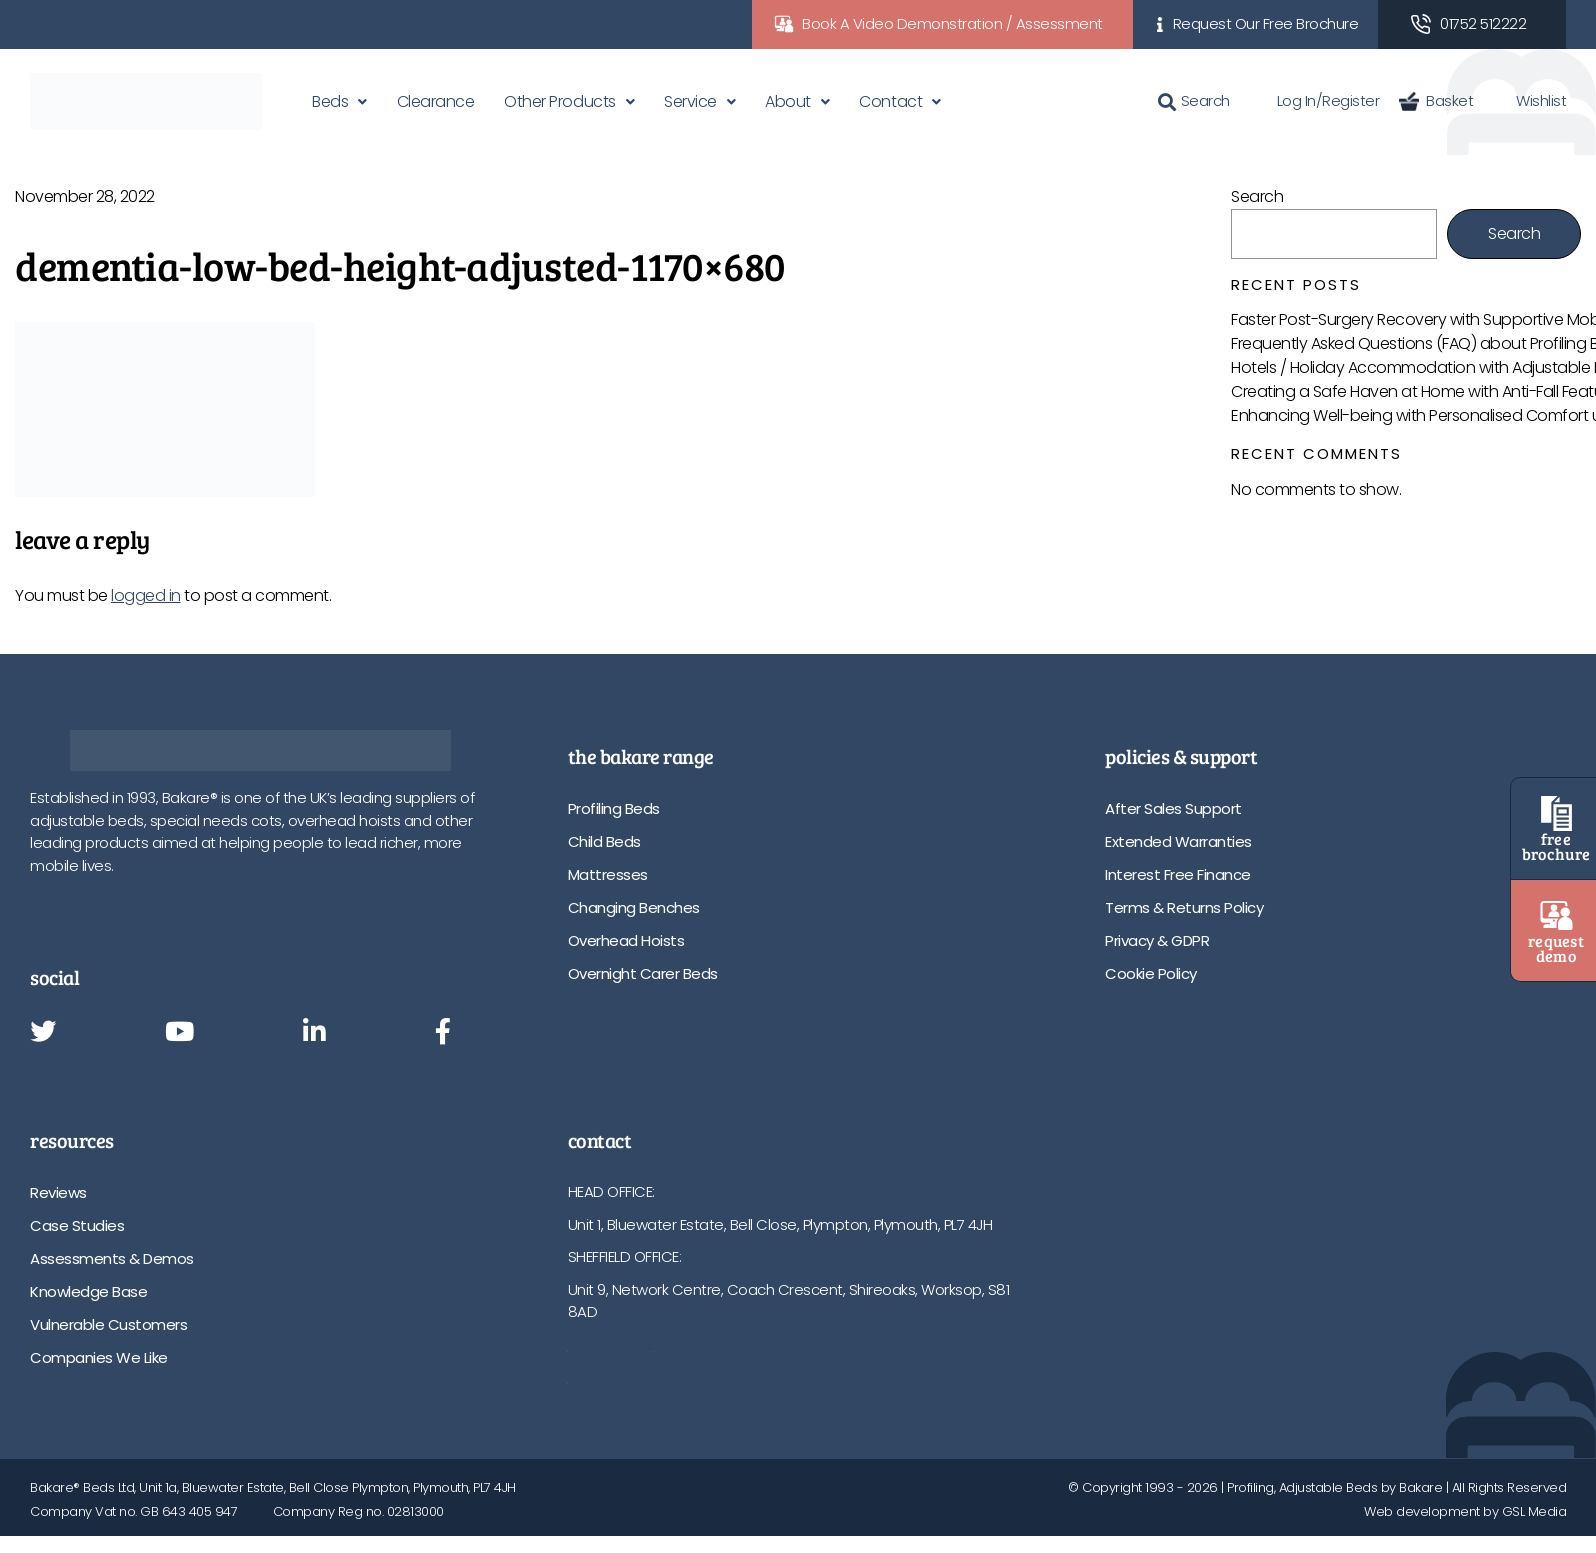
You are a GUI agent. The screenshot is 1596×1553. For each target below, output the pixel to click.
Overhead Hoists (626, 940)
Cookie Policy (1151, 973)
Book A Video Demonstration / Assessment (952, 23)
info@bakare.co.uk (631, 1376)
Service (690, 101)
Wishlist (1529, 100)
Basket (1436, 100)
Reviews (58, 1192)
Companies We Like (99, 1357)
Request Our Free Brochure (1266, 23)
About (788, 101)
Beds (330, 101)
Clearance (436, 101)
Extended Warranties (1178, 841)
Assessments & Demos (112, 1258)
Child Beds (604, 841)
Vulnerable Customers (108, 1324)
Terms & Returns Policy (1184, 907)
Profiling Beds (614, 808)
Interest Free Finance (1178, 874)
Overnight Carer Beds (643, 973)
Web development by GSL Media (1465, 1511)
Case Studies (77, 1225)
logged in (146, 595)
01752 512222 (1483, 23)
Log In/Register (1315, 100)
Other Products (559, 101)
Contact (890, 101)
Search (1194, 100)
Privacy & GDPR (1157, 940)
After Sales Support (1173, 808)
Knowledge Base (88, 1291)
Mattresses (608, 874)
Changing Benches (634, 907)
